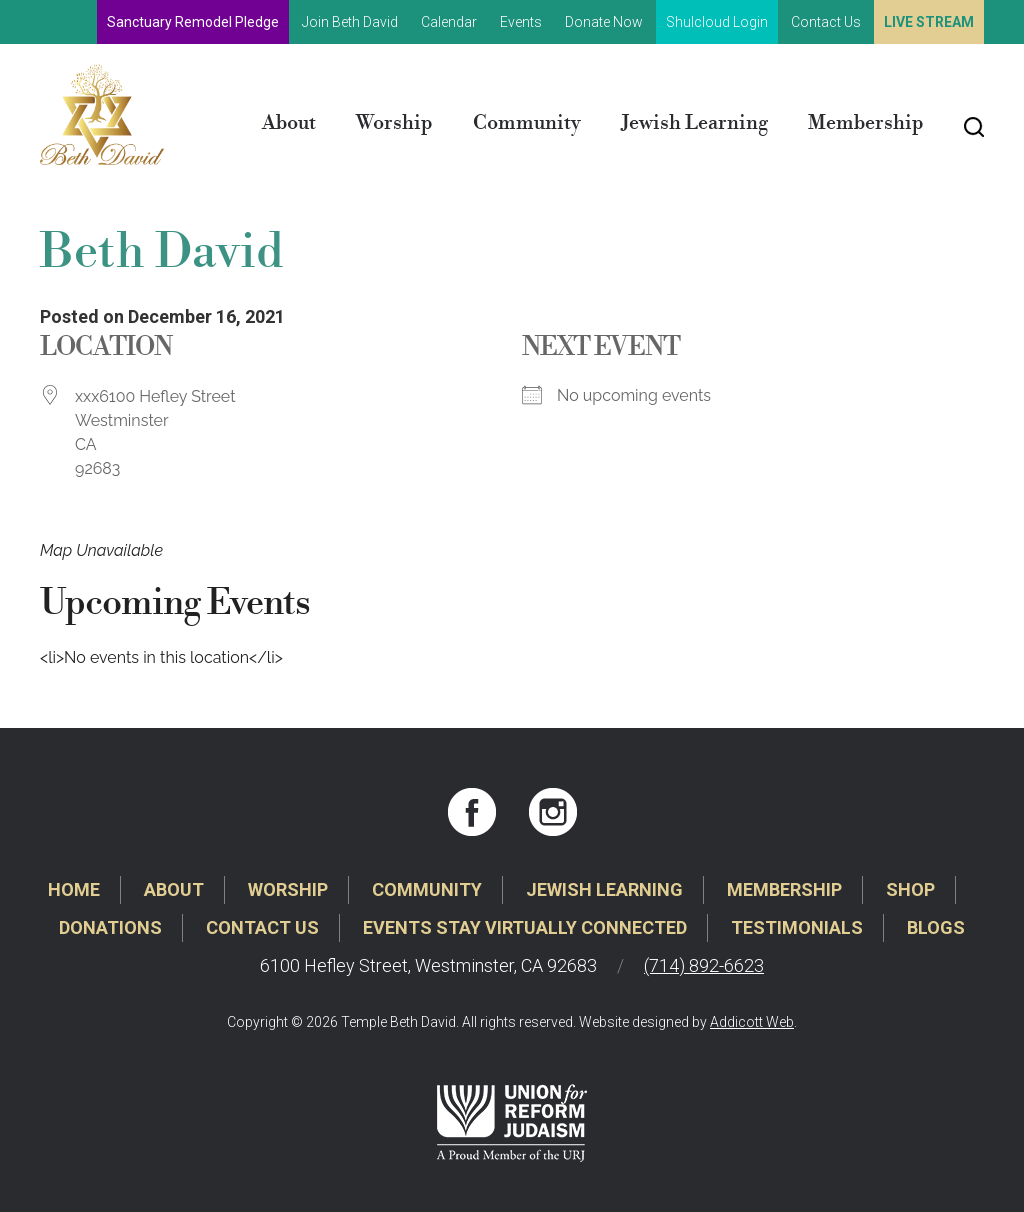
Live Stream (929, 22)
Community (527, 123)
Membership (866, 123)
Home (74, 889)
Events (521, 22)
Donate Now (604, 22)
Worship (394, 123)
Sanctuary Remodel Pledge (193, 22)
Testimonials (797, 927)
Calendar (449, 22)
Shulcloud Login (717, 22)
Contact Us (826, 22)
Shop (910, 889)
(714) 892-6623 (704, 965)
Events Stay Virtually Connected (525, 927)
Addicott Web (752, 1022)
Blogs (936, 927)
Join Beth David (350, 22)
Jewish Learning (694, 123)
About (289, 123)
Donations (110, 927)
